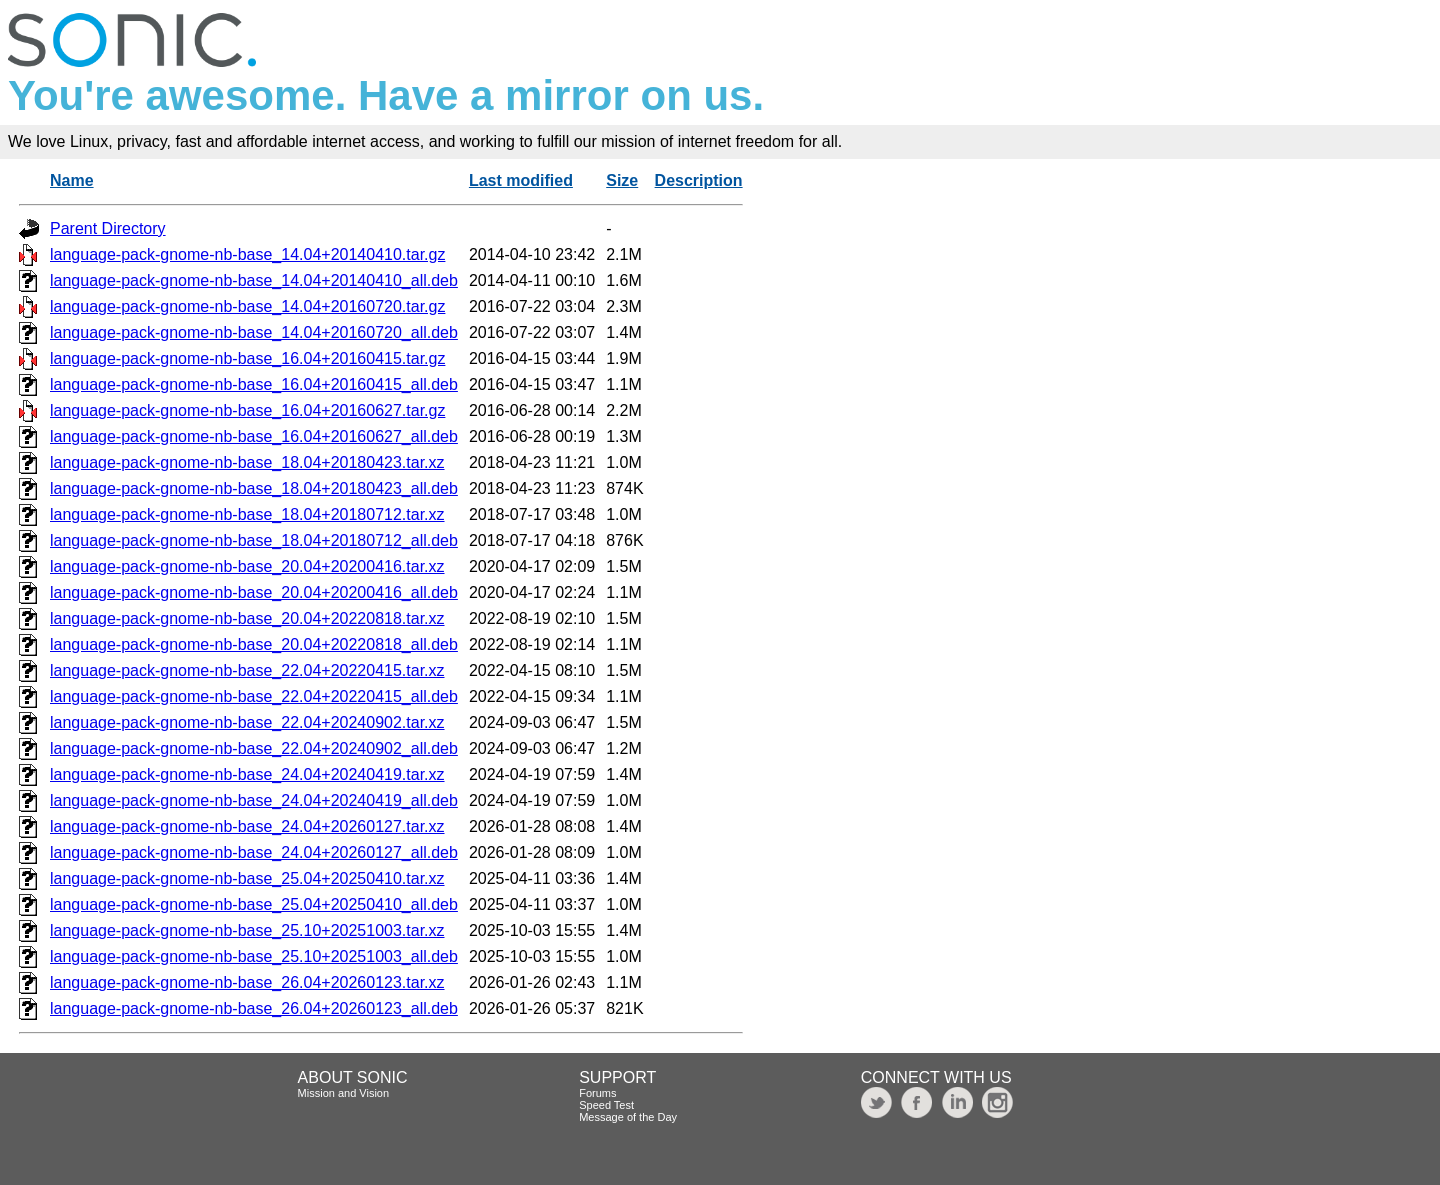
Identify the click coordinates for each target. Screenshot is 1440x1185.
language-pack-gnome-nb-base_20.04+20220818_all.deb (254, 644)
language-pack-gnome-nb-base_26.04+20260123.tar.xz (247, 982)
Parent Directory (108, 228)
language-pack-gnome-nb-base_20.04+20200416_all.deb (254, 592)
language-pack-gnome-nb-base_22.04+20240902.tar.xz (247, 722)
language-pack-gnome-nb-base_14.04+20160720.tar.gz (247, 306)
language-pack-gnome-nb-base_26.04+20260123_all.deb (254, 1008)
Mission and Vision (344, 1093)
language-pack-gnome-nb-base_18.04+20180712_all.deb (254, 540)
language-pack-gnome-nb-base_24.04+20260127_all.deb (254, 852)
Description (699, 180)
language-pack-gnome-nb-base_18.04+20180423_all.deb (254, 488)
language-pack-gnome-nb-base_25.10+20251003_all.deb (254, 956)
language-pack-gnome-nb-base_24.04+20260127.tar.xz (247, 826)
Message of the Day (628, 1117)
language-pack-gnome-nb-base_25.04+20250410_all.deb (254, 904)
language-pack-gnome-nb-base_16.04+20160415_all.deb (254, 384)
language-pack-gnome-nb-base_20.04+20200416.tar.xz (247, 566)
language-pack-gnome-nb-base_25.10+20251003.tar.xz (247, 930)
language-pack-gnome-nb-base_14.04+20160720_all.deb (254, 332)
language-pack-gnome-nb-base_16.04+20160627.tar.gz (247, 410)
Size (622, 180)
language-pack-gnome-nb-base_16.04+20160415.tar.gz (247, 358)
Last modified (521, 180)
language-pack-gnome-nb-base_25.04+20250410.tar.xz (247, 878)
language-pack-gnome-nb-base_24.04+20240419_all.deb (254, 800)
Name (72, 180)
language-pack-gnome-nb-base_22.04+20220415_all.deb (254, 696)
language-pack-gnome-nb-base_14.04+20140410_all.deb (254, 280)
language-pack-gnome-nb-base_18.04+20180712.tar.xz (247, 514)
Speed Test (606, 1105)
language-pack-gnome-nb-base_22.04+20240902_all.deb (254, 748)
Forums (597, 1093)
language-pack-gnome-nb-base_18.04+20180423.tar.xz (247, 462)
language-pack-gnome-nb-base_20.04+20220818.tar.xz (247, 618)
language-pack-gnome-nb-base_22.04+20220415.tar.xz (247, 670)
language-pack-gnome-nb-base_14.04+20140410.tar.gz (247, 254)
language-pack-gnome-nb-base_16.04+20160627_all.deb (254, 436)
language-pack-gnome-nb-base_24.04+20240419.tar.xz (247, 774)
